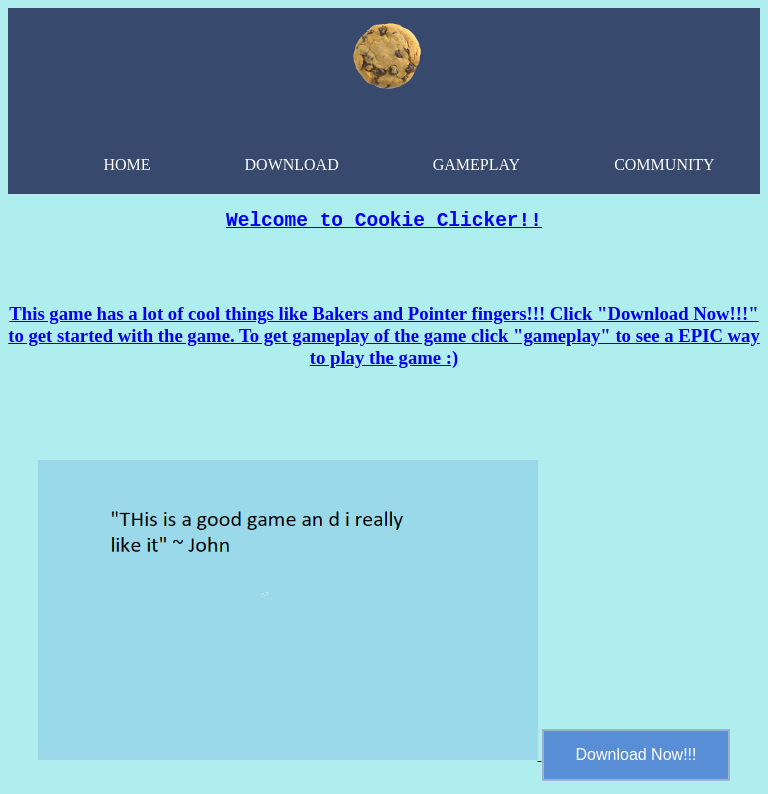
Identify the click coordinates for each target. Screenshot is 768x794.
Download (292, 164)
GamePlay (476, 164)
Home (126, 164)
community (664, 164)
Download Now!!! (636, 759)
